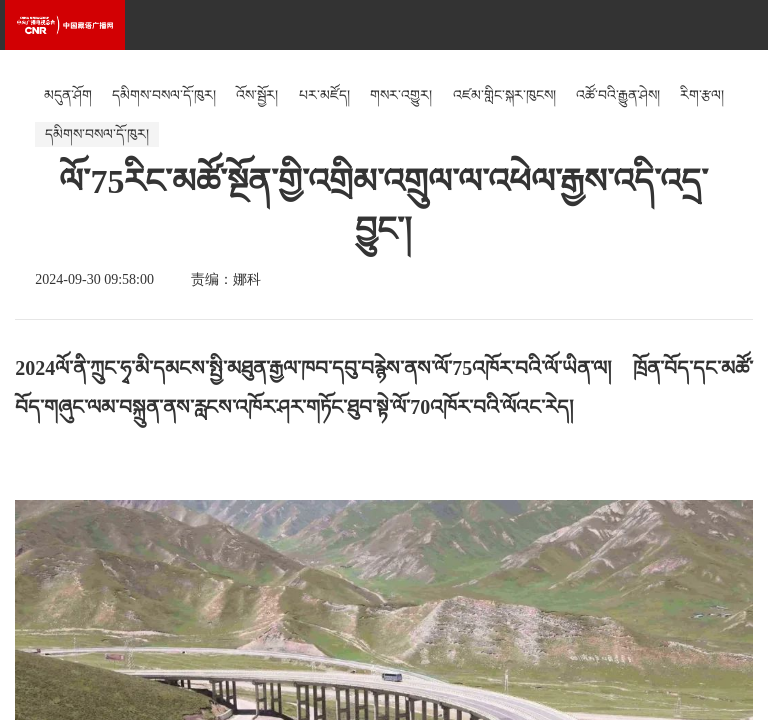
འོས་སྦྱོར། (257, 95)
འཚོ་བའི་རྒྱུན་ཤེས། (618, 95)
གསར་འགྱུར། (401, 95)
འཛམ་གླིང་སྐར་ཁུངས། (504, 95)
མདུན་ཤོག (68, 95)
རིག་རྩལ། (702, 95)
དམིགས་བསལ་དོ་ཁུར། (164, 95)
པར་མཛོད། (324, 95)
